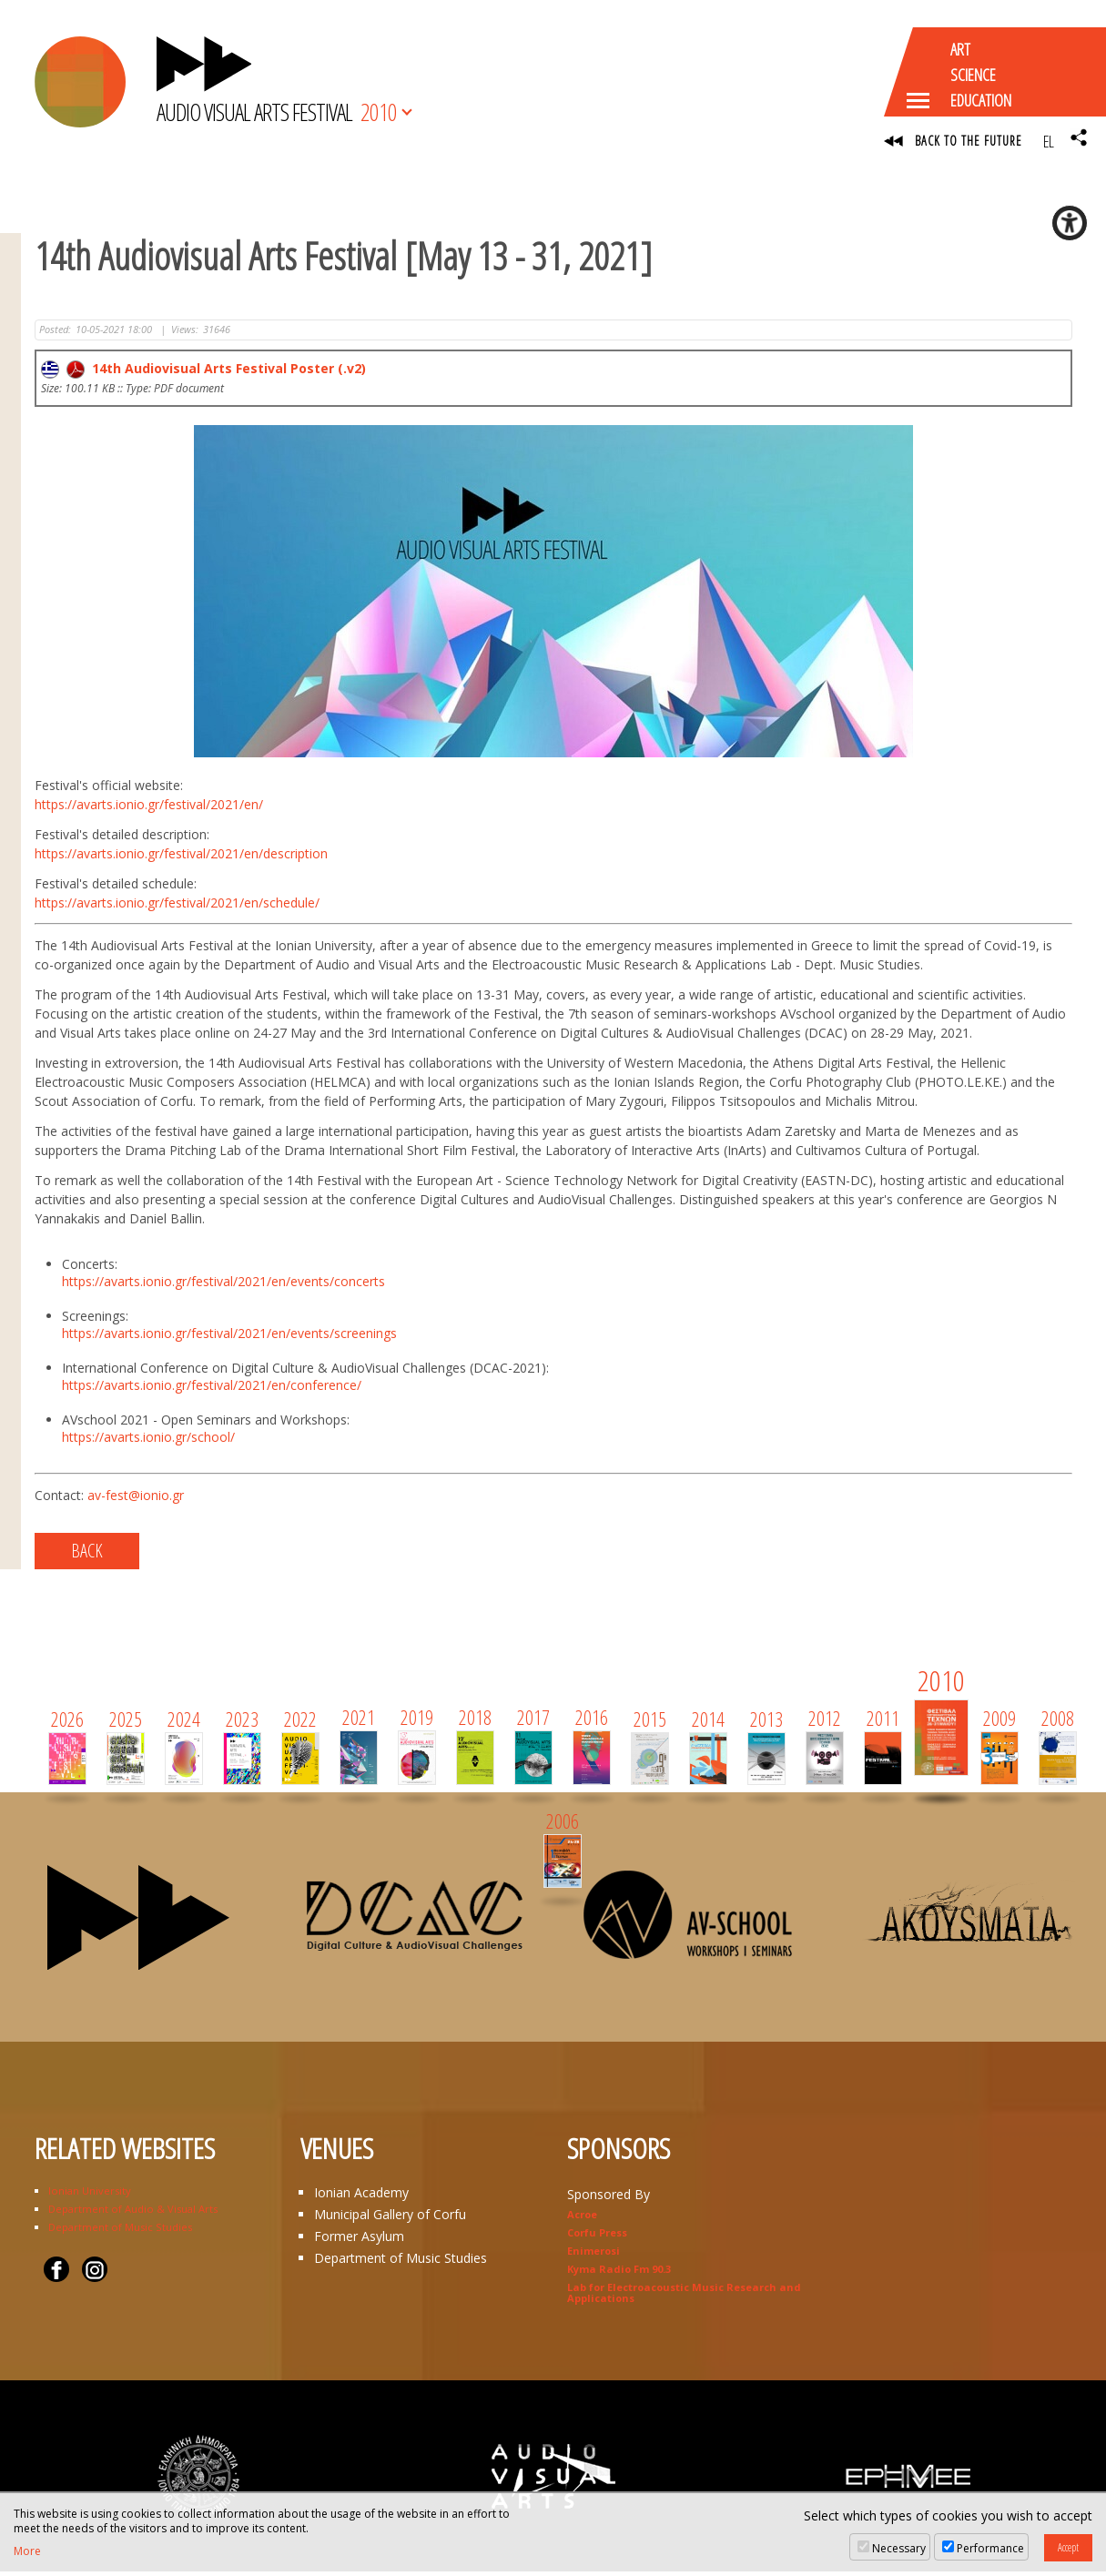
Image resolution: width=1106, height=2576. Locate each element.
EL (1048, 141)
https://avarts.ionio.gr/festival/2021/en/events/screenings (229, 1336)
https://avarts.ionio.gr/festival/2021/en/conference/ (211, 1388)
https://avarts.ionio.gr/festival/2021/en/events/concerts (223, 1284)
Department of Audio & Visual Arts (133, 2212)
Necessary (899, 2548)
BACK (87, 1554)
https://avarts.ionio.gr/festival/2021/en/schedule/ (177, 906)
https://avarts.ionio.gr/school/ (148, 1440)
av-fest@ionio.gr (135, 1498)
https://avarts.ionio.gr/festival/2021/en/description (181, 857)
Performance (990, 2548)
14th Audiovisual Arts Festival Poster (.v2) (203, 371)
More (27, 2551)
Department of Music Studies (120, 2230)
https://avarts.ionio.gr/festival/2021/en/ (149, 807)
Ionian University (89, 2194)
